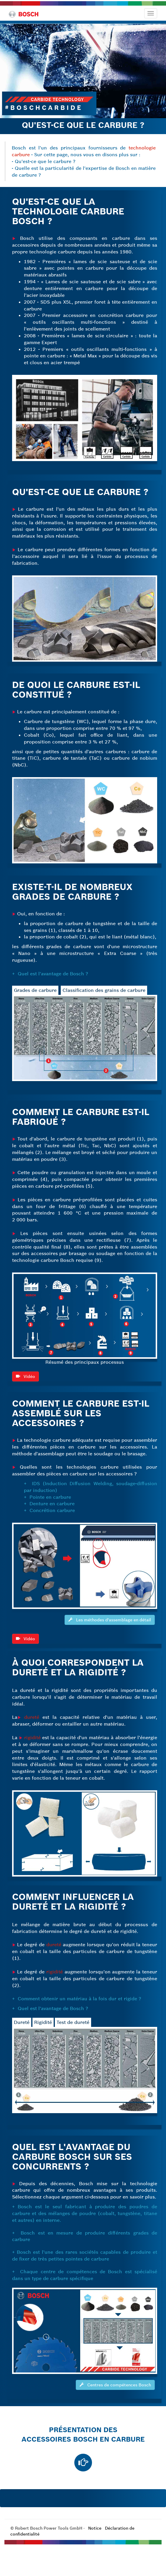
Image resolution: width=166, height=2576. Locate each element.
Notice (94, 2528)
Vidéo (25, 1403)
